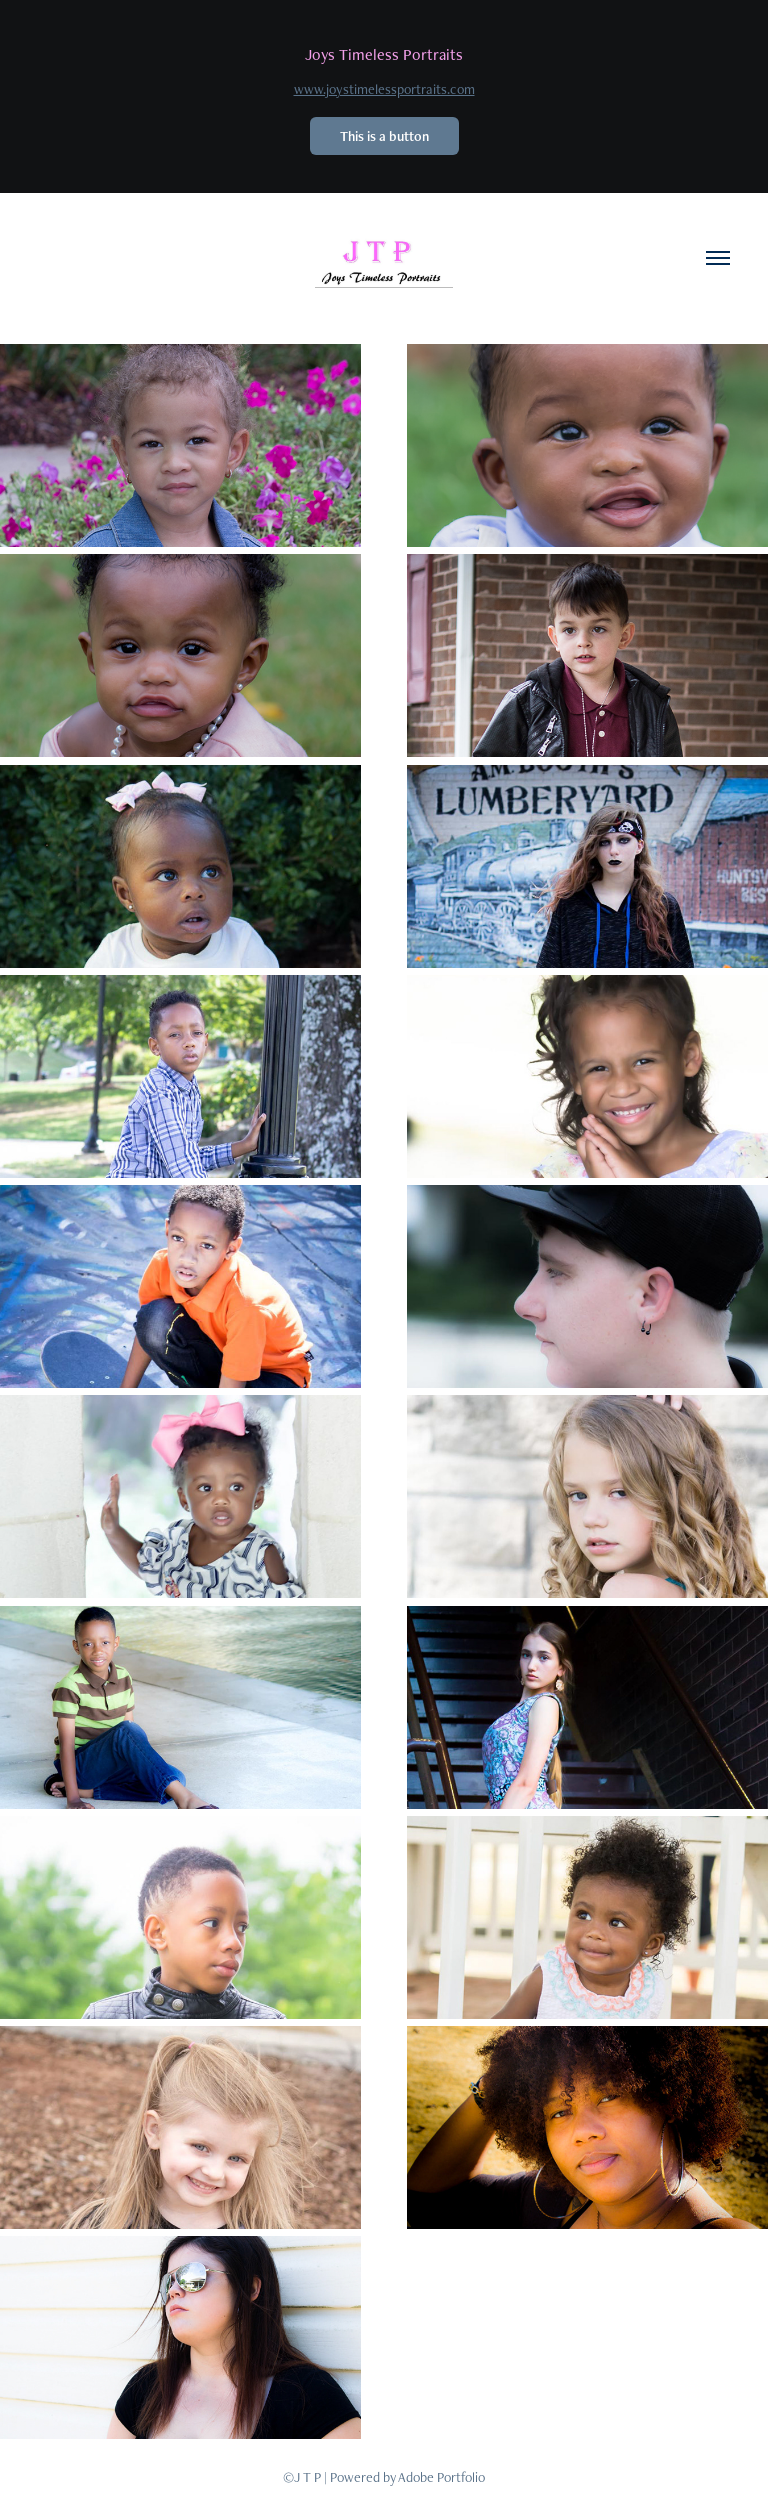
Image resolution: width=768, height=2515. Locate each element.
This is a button (384, 136)
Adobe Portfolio (441, 2477)
